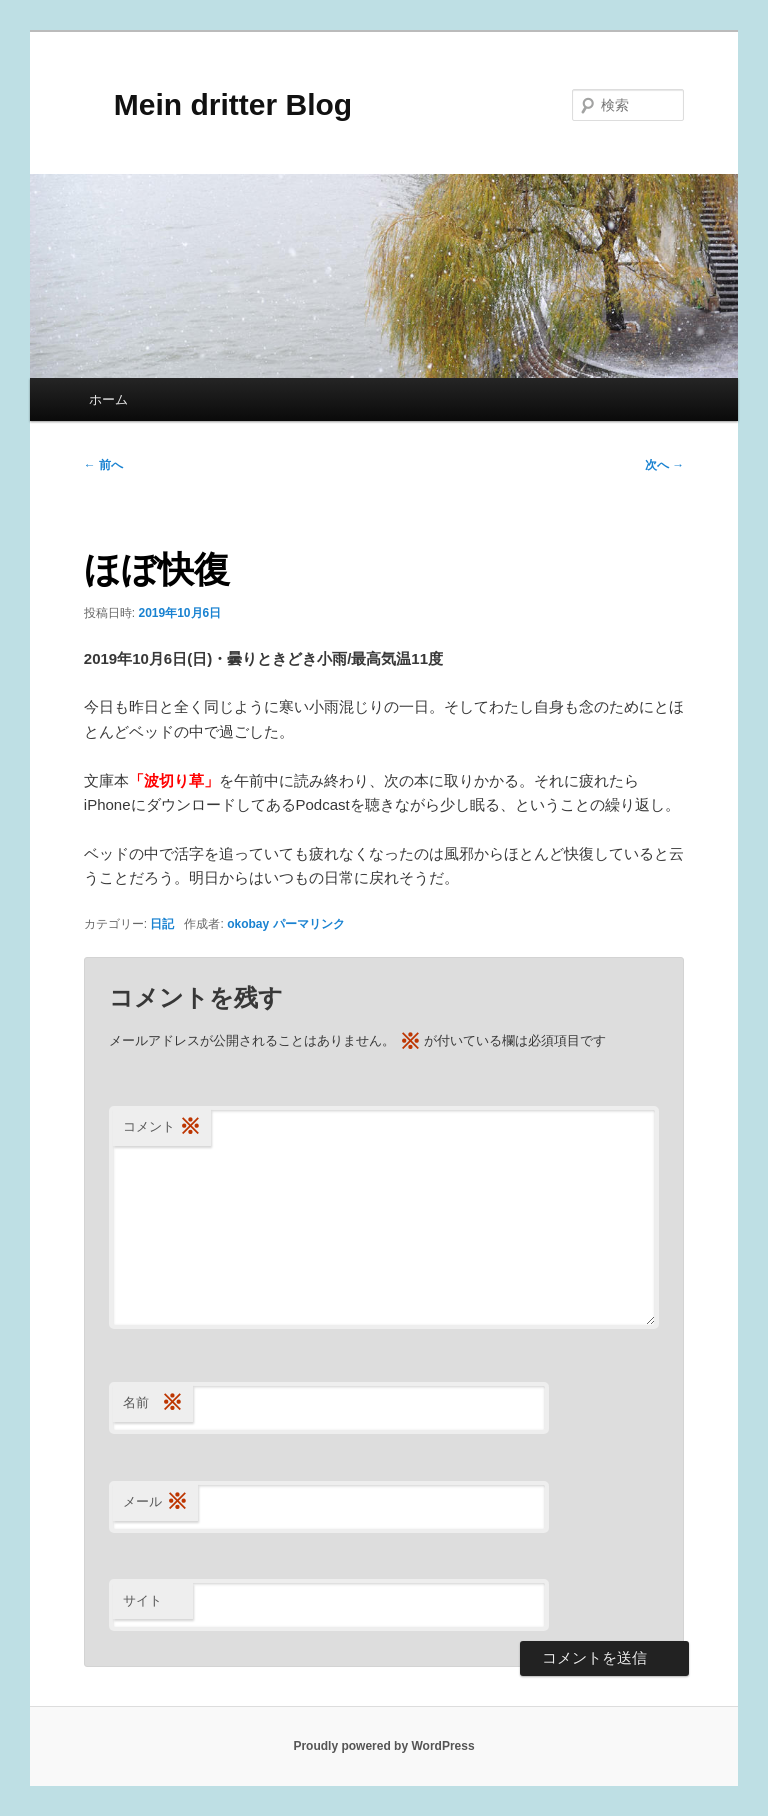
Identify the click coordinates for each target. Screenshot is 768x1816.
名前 (153, 1403)
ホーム (108, 399)
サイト (142, 1600)
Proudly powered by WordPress (383, 1746)
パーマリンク (309, 924)
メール (155, 1502)
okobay (248, 924)
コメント (162, 1127)
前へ (103, 465)
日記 (162, 924)
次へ (664, 465)
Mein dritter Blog (218, 104)
